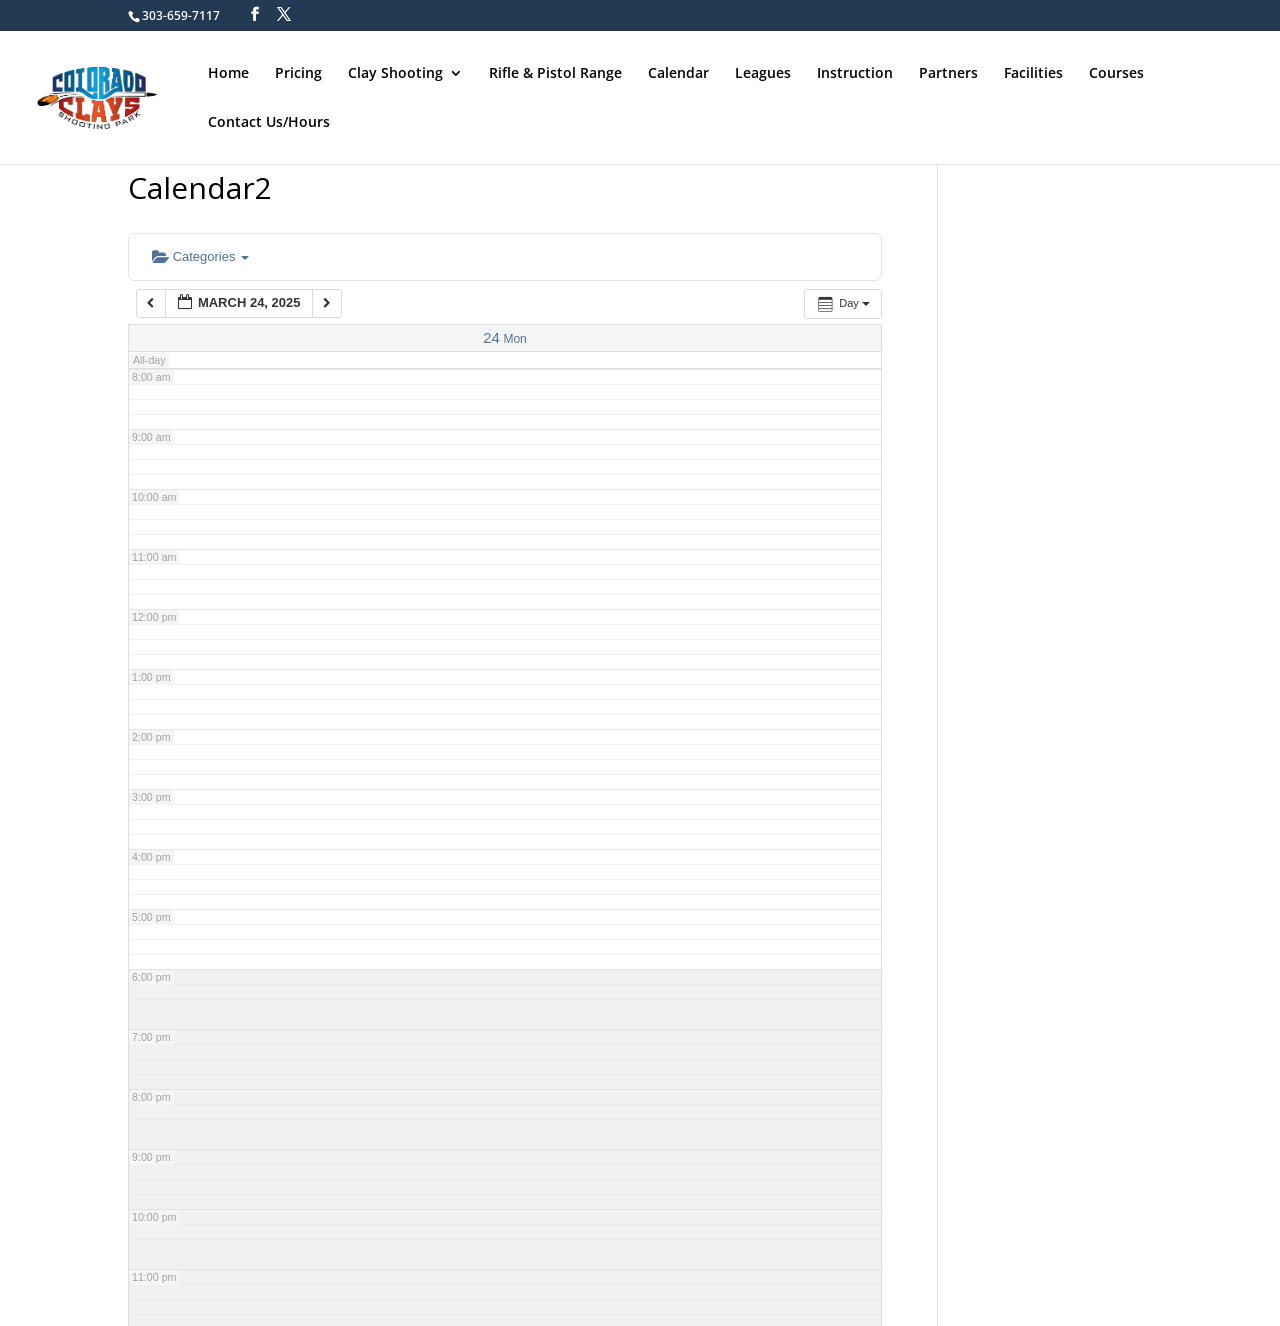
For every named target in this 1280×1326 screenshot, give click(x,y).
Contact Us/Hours (269, 122)
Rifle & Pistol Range (555, 73)
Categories (200, 256)
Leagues (763, 73)
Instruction (855, 73)
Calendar (678, 73)
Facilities (1033, 73)
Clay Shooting (395, 73)
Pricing (298, 73)
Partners (948, 73)
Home (228, 73)
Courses (1116, 73)
